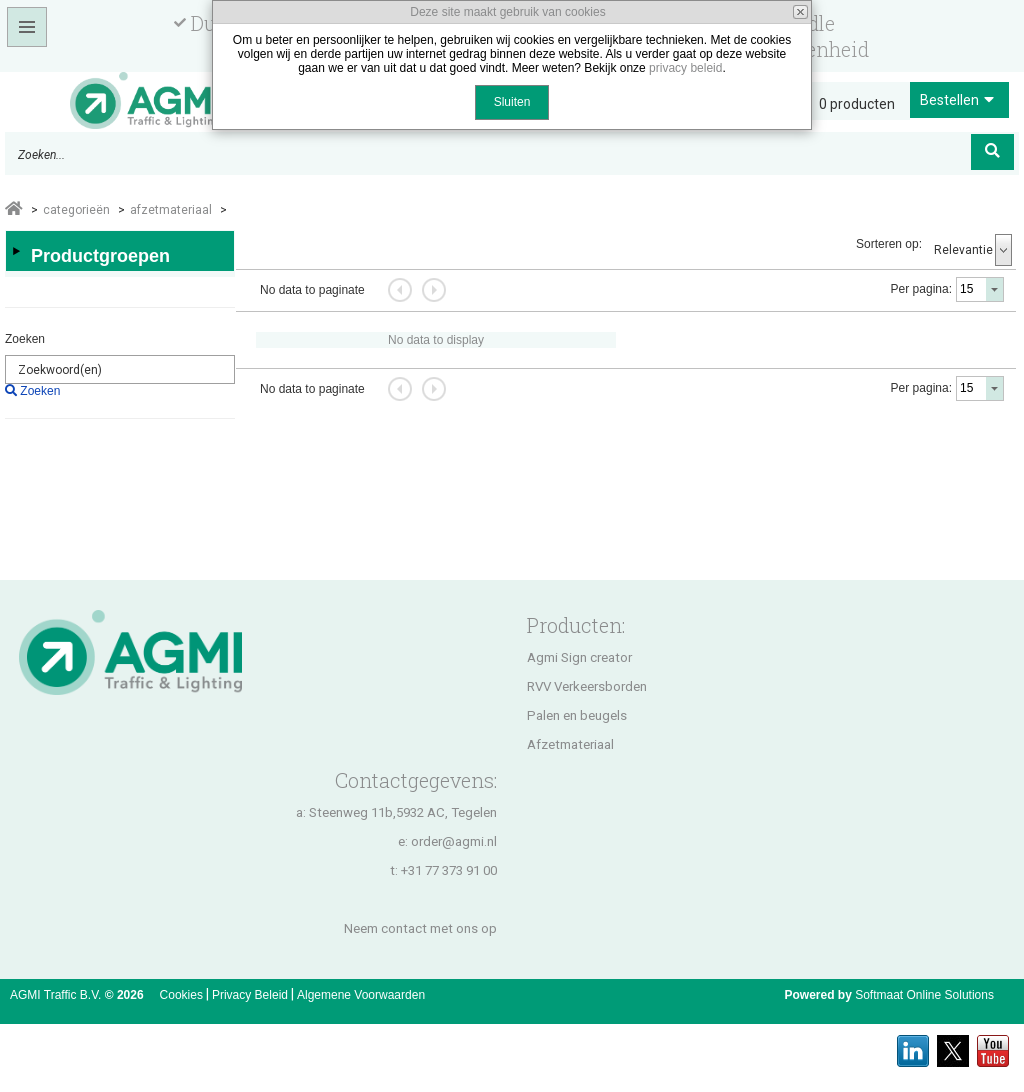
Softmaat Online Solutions (924, 995)
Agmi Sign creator (579, 657)
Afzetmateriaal (570, 744)
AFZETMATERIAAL (171, 210)
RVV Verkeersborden (587, 686)
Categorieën (76, 210)
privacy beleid (685, 68)
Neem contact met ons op (420, 928)
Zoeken (25, 339)
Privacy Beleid (250, 995)
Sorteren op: (889, 244)
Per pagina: (921, 289)
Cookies (181, 995)
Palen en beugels (577, 715)
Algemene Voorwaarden (361, 995)
